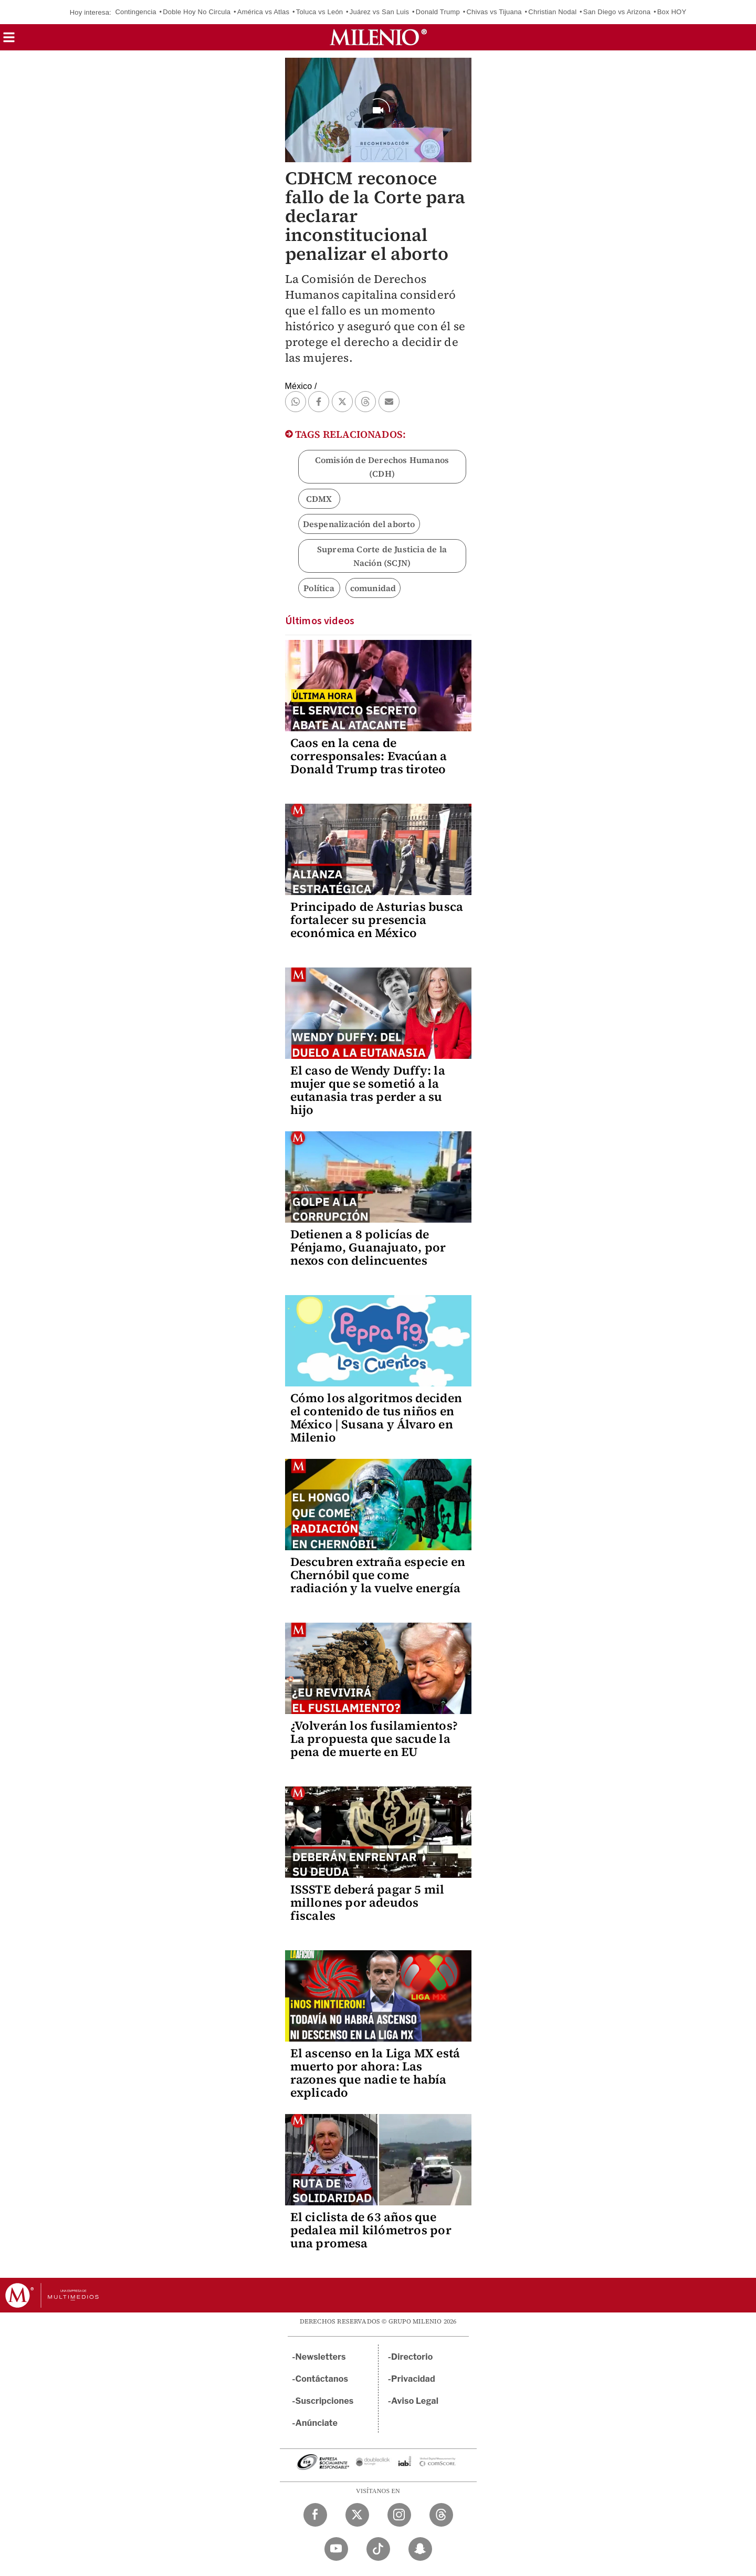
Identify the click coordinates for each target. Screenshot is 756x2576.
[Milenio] (378, 37)
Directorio (412, 2357)
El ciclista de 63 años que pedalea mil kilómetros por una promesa (371, 2230)
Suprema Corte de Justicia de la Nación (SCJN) (382, 556)
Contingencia (135, 12)
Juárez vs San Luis (379, 12)
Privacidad (413, 2379)
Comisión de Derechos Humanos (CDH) (382, 466)
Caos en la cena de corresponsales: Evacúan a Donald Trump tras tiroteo (368, 755)
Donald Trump (438, 12)
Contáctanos (322, 2379)
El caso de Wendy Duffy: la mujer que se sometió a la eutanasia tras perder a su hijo (367, 1090)
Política (318, 588)
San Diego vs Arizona (616, 12)
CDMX (319, 498)
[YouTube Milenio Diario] (336, 2549)
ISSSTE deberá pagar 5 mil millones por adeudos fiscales (367, 1902)
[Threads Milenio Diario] (441, 2515)
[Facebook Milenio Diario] (315, 2515)
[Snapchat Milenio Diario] (420, 2549)
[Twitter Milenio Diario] (357, 2515)
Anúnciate (317, 2423)
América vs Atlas (263, 12)
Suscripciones (325, 2401)
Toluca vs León (319, 12)
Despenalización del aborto (359, 524)
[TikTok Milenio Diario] (378, 2549)
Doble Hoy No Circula (196, 12)
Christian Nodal (552, 12)
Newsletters (321, 2357)
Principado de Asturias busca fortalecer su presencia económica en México (377, 919)
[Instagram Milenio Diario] (399, 2515)
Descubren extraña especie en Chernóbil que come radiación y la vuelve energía (378, 1574)
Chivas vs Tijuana (494, 12)
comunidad (373, 588)
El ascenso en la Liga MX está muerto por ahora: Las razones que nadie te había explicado (375, 2073)
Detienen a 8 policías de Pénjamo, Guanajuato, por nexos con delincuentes (368, 1247)
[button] (9, 40)
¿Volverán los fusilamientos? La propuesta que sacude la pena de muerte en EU (374, 1738)
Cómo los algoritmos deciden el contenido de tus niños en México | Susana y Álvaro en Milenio (376, 1418)
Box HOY (672, 12)
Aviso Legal (414, 2401)
